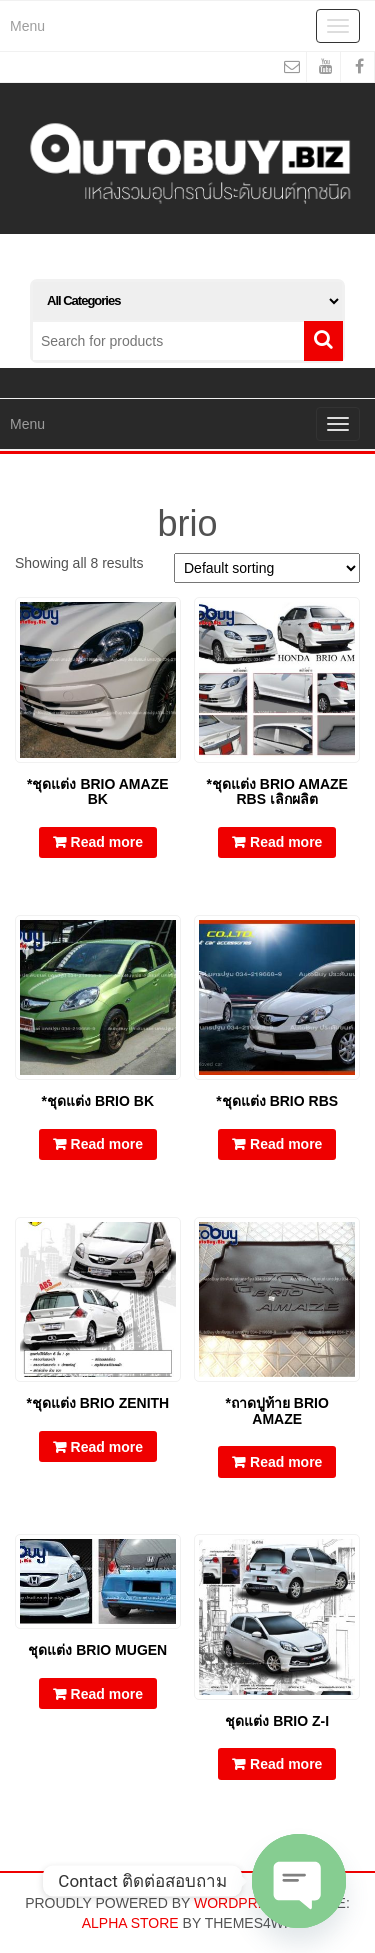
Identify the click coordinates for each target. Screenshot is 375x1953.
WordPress (240, 1903)
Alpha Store (130, 1923)
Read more (107, 842)
